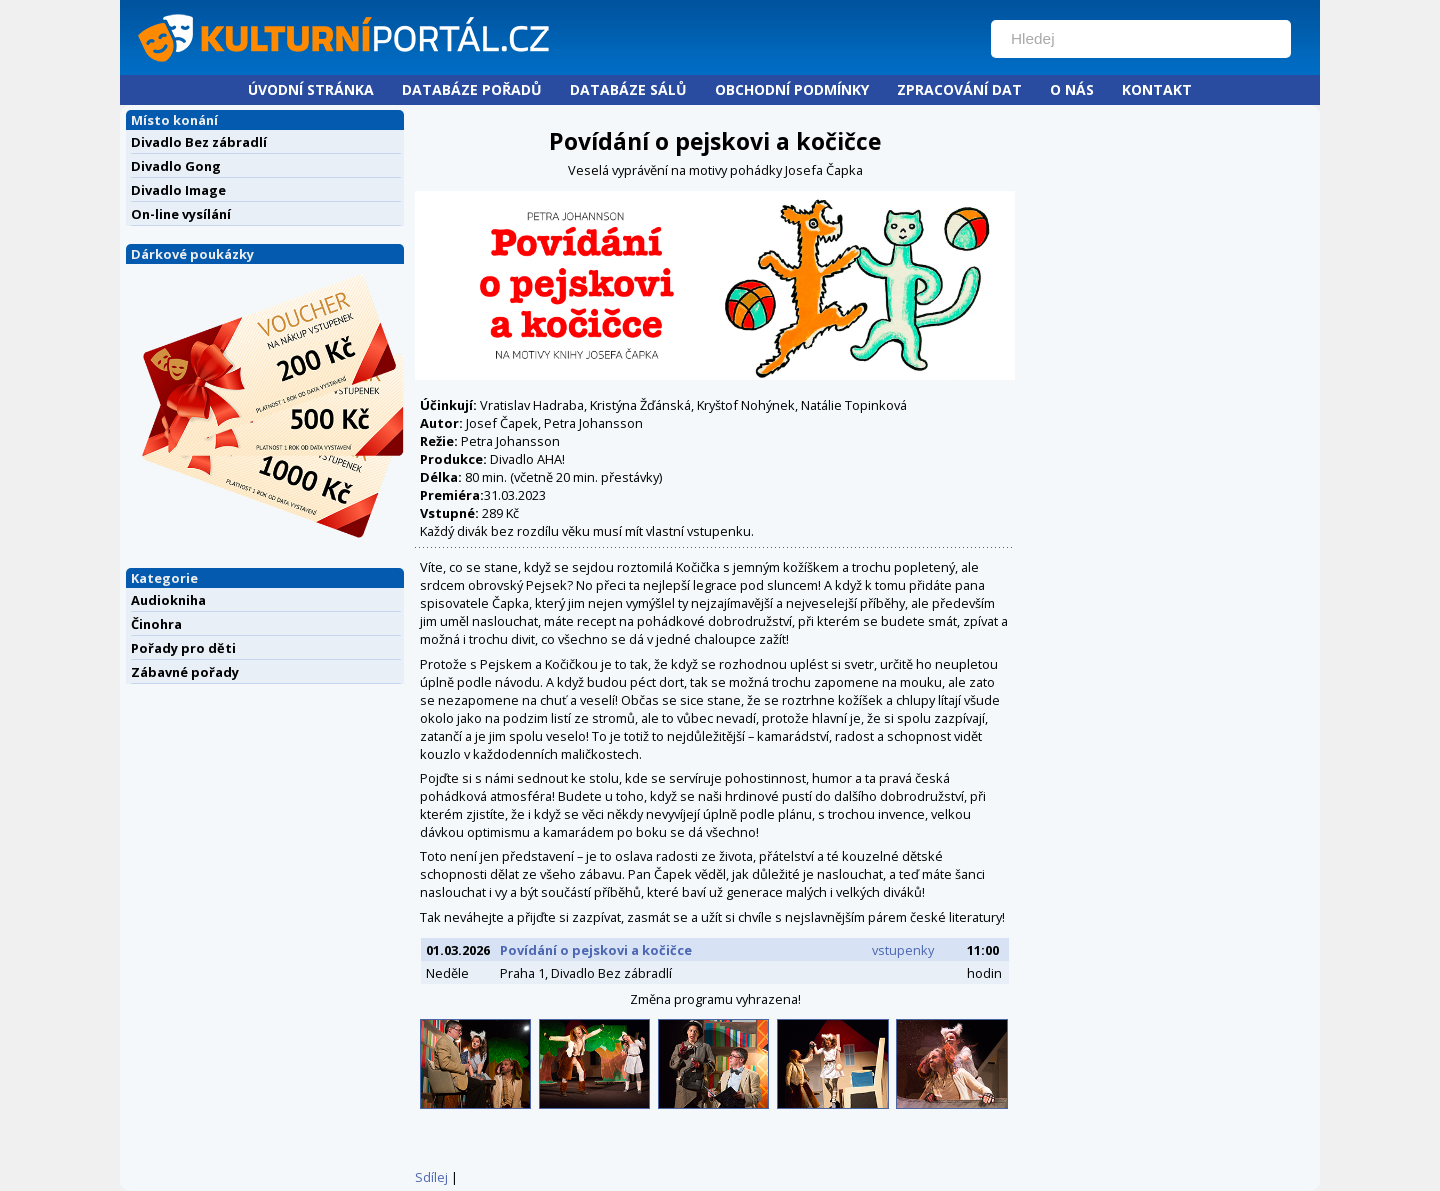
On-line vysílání (181, 214)
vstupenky (903, 950)
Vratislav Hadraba (532, 405)
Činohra (156, 624)
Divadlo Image (178, 190)
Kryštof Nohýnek (746, 405)
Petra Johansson (593, 423)
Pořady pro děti (183, 648)
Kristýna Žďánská (640, 405)
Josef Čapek (502, 423)
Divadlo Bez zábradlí (199, 142)
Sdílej (431, 1177)
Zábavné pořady (185, 672)
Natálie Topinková (854, 405)
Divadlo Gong (176, 166)
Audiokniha (168, 600)
